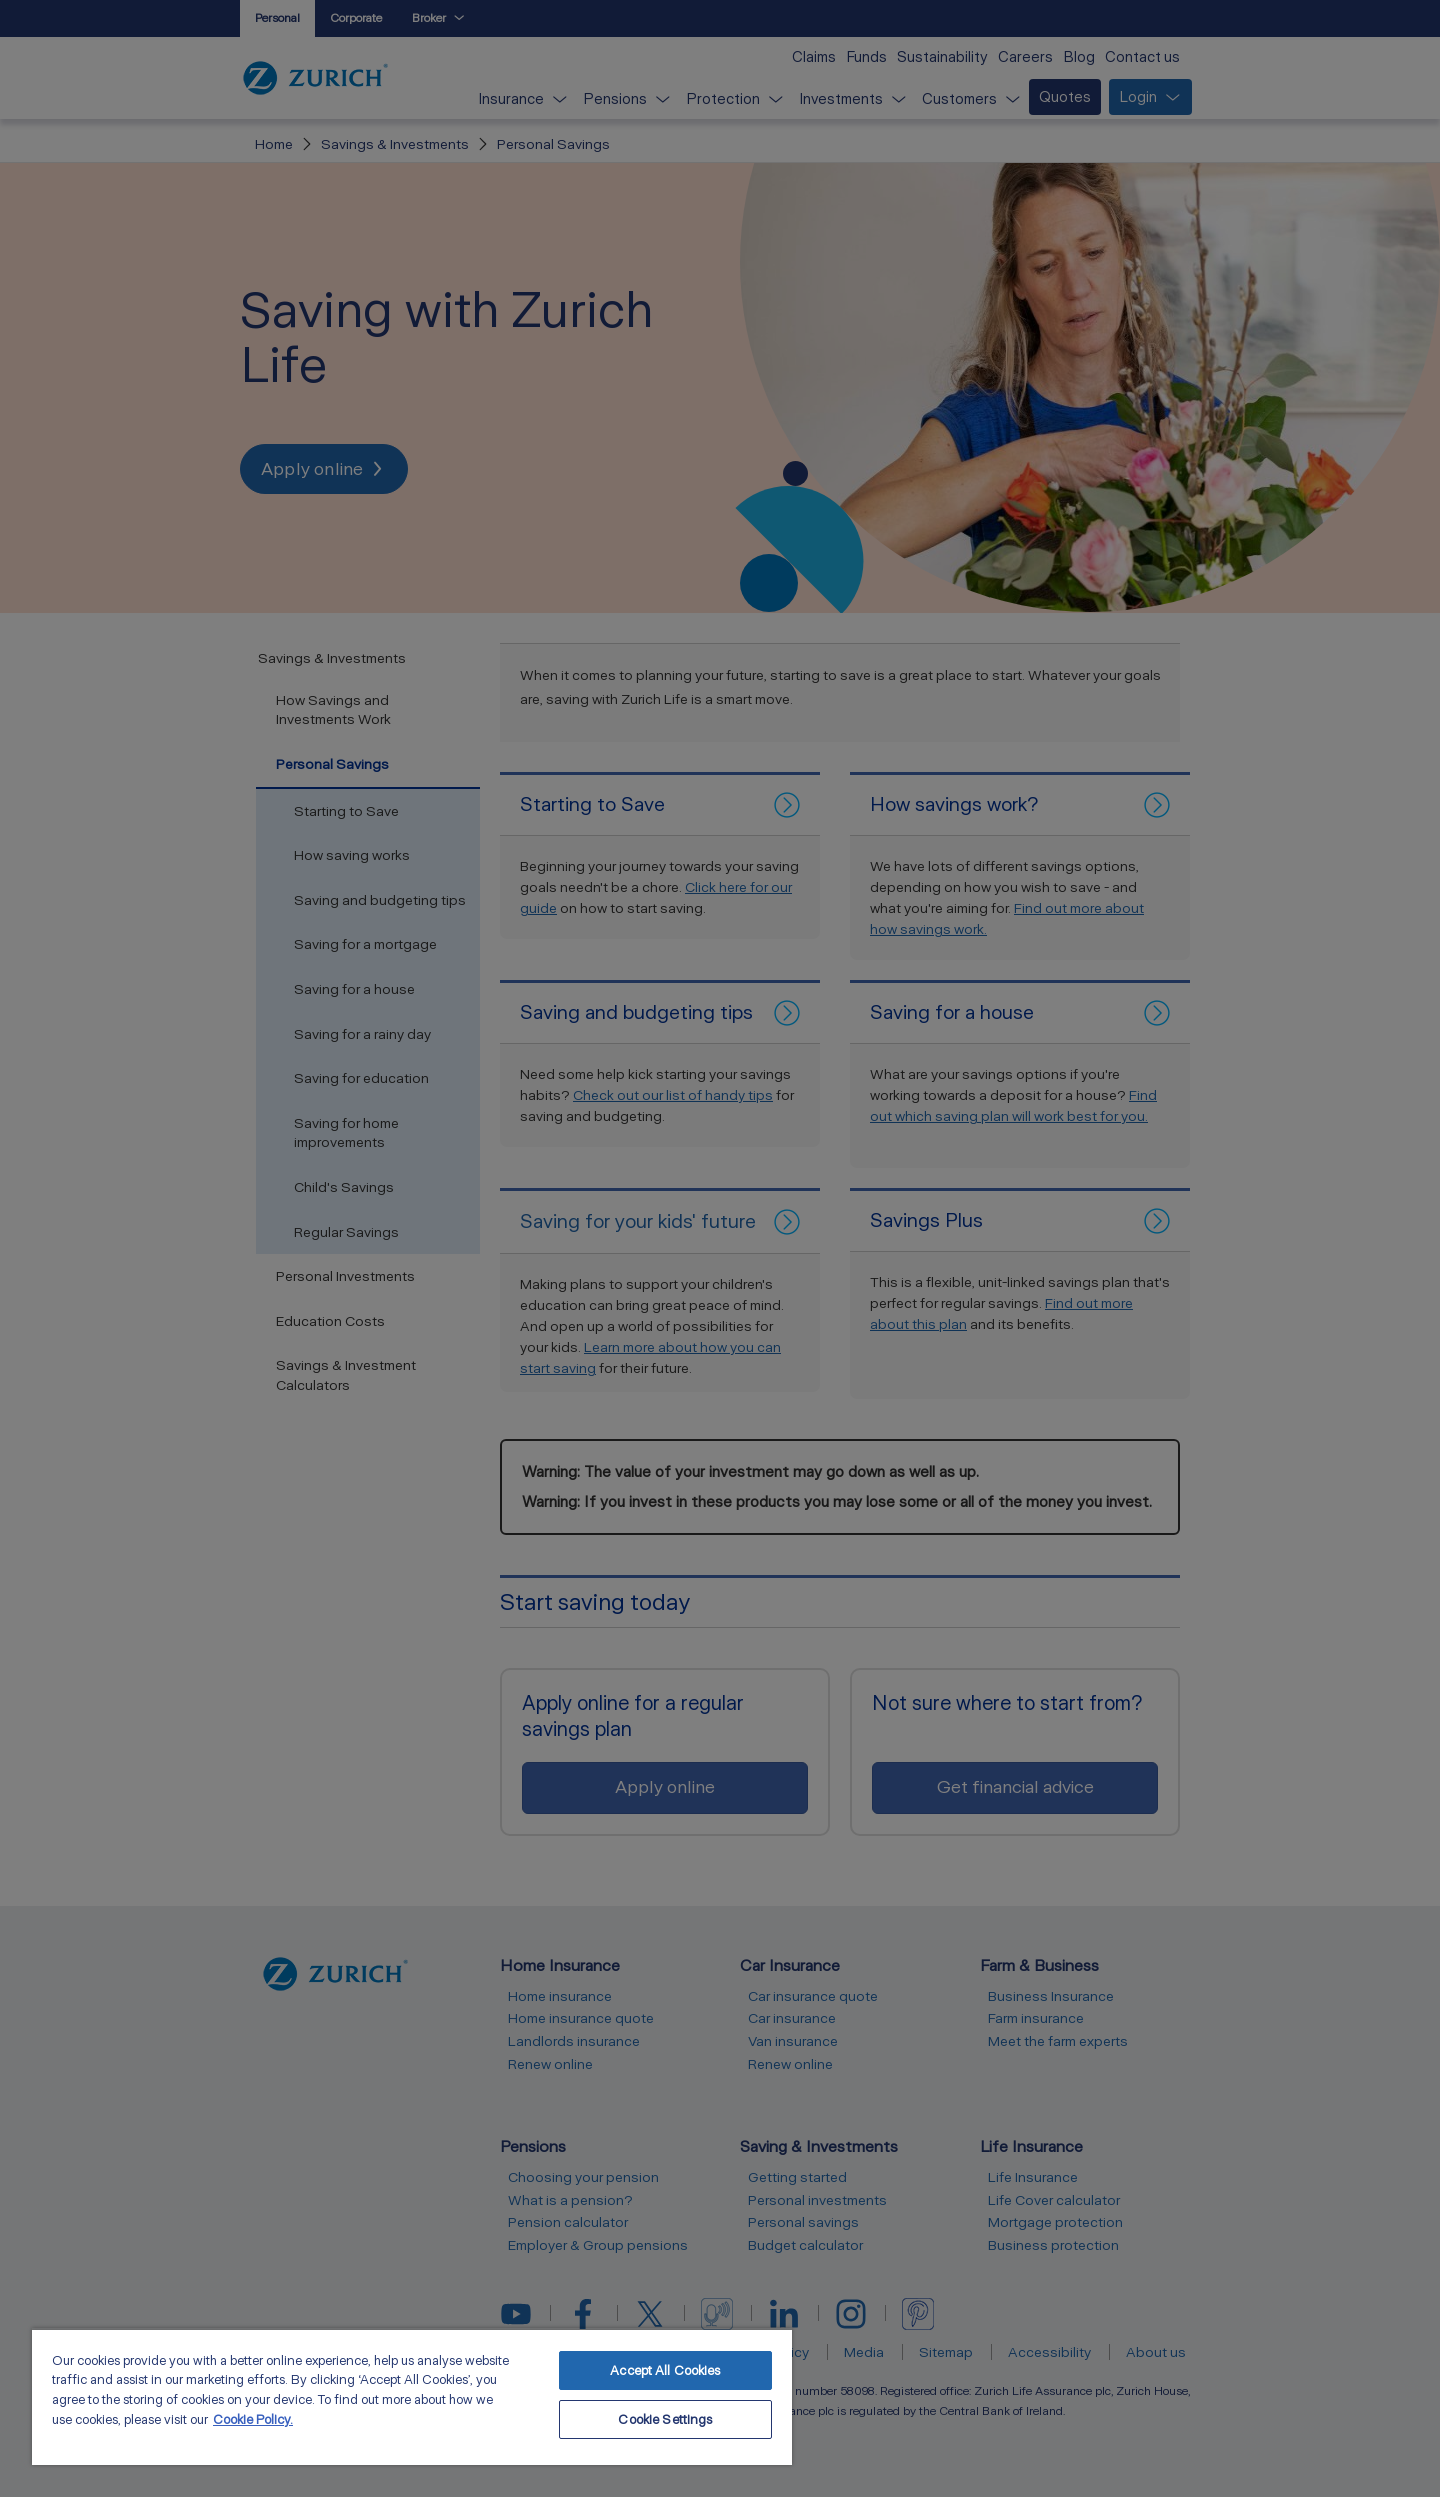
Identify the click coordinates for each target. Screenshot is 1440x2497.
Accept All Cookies (665, 2370)
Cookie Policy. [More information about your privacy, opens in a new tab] (253, 2419)
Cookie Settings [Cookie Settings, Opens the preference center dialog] (665, 2419)
